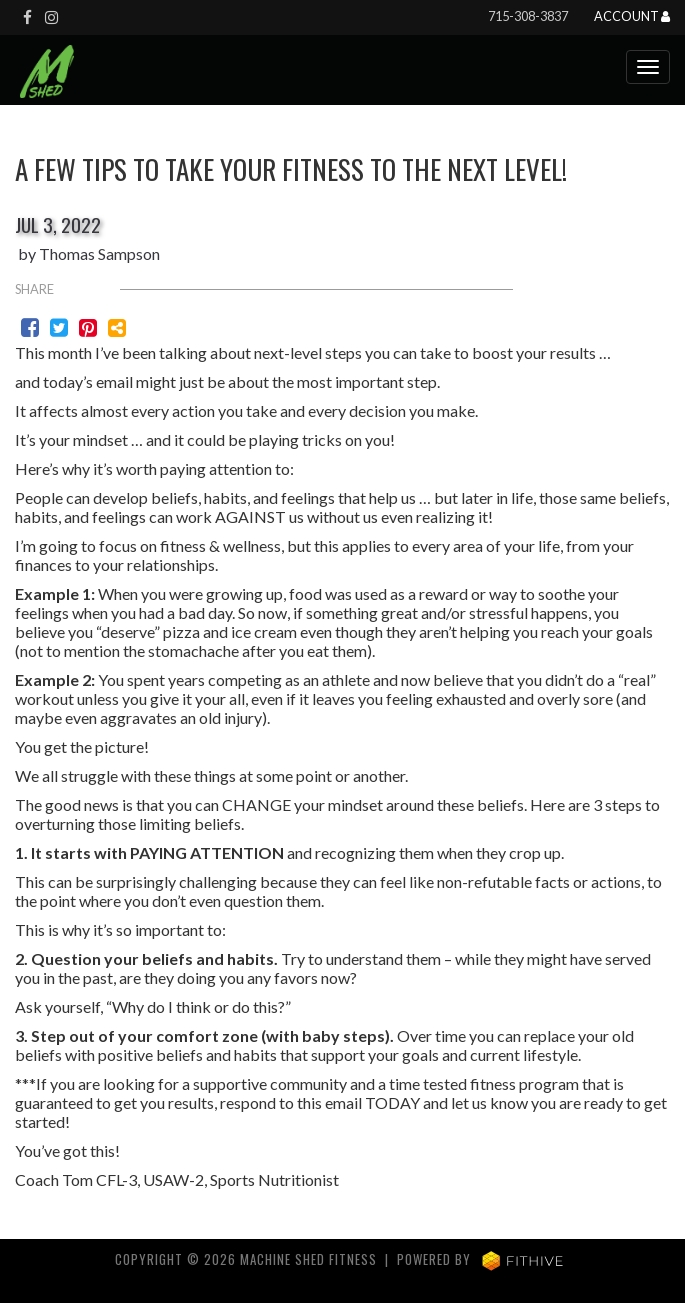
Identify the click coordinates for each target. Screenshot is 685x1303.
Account (632, 17)
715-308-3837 (528, 16)
